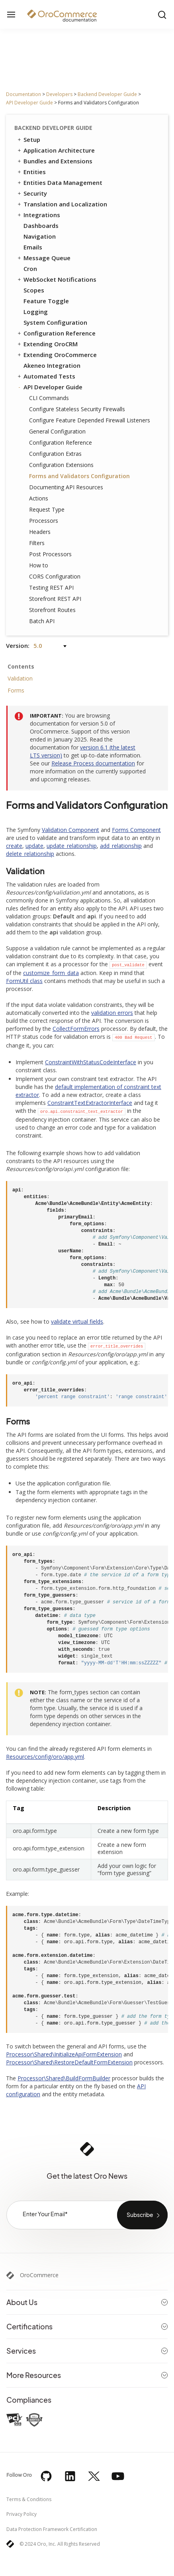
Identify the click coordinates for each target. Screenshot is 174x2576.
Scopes (33, 290)
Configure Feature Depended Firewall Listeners (89, 420)
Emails (32, 247)
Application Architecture (55, 150)
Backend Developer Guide (107, 94)
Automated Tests (45, 376)
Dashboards (41, 226)
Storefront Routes (52, 610)
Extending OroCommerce (56, 355)
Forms (16, 690)
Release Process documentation (93, 763)
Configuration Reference (56, 333)
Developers (59, 94)
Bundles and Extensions (54, 161)
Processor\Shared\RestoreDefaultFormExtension (69, 2062)
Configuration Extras (55, 453)
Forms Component (136, 830)
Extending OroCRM (47, 344)
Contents (21, 666)
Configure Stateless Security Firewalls (77, 409)
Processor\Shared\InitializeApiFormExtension (64, 2054)
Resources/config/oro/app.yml (45, 1756)
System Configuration (55, 322)
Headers (40, 532)
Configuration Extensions (61, 465)
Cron (30, 269)
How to (38, 565)
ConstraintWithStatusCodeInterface (90, 1062)
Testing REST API (51, 587)
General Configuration (57, 431)
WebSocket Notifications (56, 279)
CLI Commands (49, 398)
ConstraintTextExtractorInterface (89, 1103)
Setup (28, 139)
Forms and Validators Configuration (79, 476)
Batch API (42, 621)
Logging (35, 312)
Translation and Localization (61, 204)
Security (31, 193)
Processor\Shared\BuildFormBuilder (64, 2078)
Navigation (39, 236)
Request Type (47, 509)
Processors (43, 520)
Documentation (23, 94)
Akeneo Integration (51, 365)
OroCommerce (39, 2275)
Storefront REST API (55, 598)
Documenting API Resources (66, 487)
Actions (38, 498)
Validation (20, 678)
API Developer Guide (29, 102)
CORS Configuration (54, 576)
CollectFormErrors (76, 1028)
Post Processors (50, 554)
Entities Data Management (59, 182)
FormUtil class (24, 981)
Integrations (38, 215)
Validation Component (70, 830)
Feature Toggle (46, 301)
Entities (31, 172)
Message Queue (43, 258)
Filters (37, 543)
